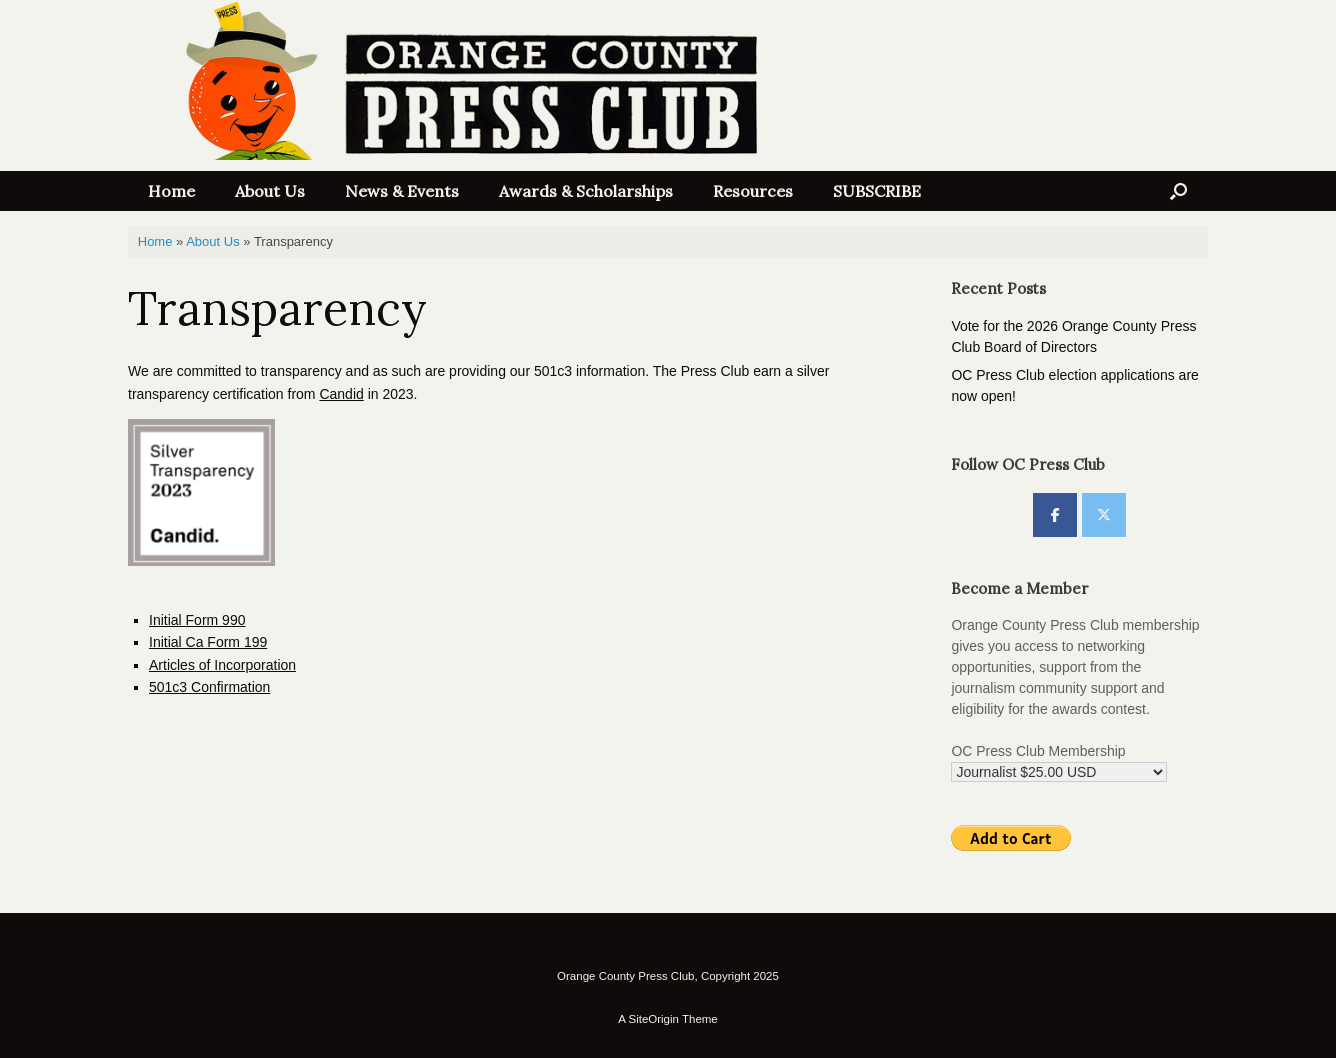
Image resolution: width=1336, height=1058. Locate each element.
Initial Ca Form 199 (208, 642)
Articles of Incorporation (222, 665)
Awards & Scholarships (586, 191)
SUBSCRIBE (877, 191)
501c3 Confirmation (209, 687)
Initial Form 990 (197, 620)
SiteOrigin (653, 1019)
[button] (1178, 191)
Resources (753, 191)
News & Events (402, 191)
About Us (270, 191)
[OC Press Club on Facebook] (1055, 515)
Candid (341, 394)
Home (171, 191)
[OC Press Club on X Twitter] (1104, 515)
